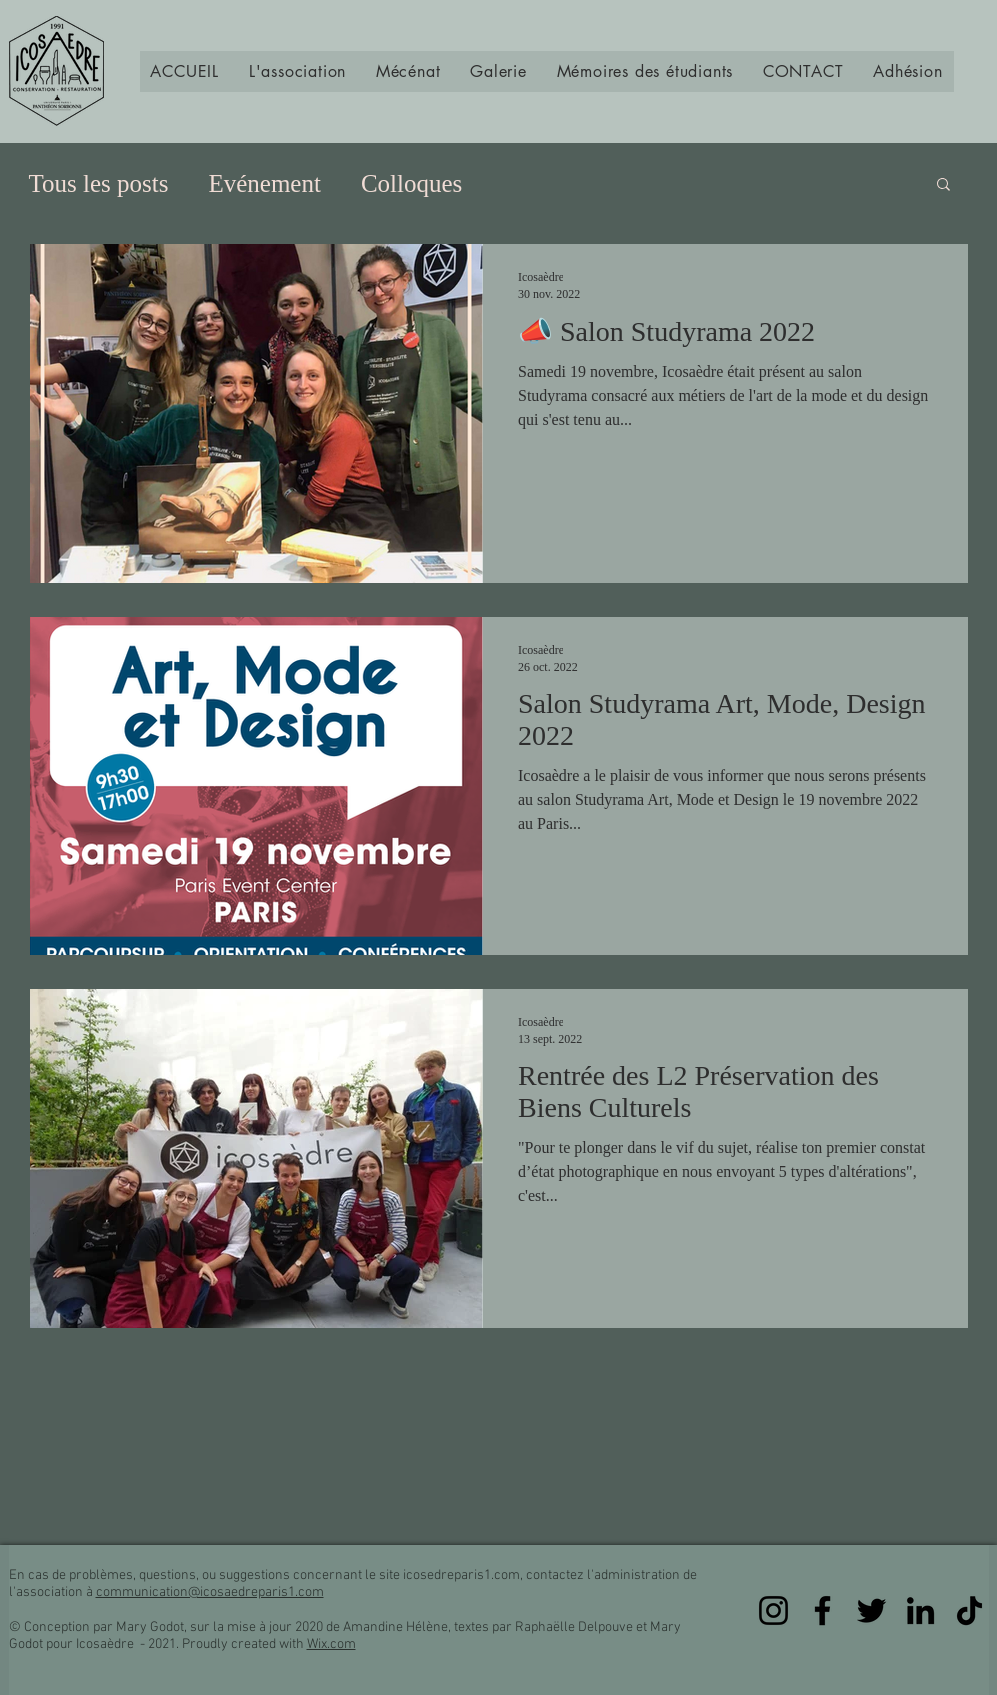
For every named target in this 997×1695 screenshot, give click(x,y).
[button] (297, 71)
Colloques (411, 183)
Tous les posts (99, 183)
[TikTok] (969, 1610)
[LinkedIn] (920, 1610)
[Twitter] (871, 1610)
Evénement (264, 183)
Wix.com (331, 1644)
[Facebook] (822, 1610)
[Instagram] (773, 1610)
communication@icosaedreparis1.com (210, 1592)
